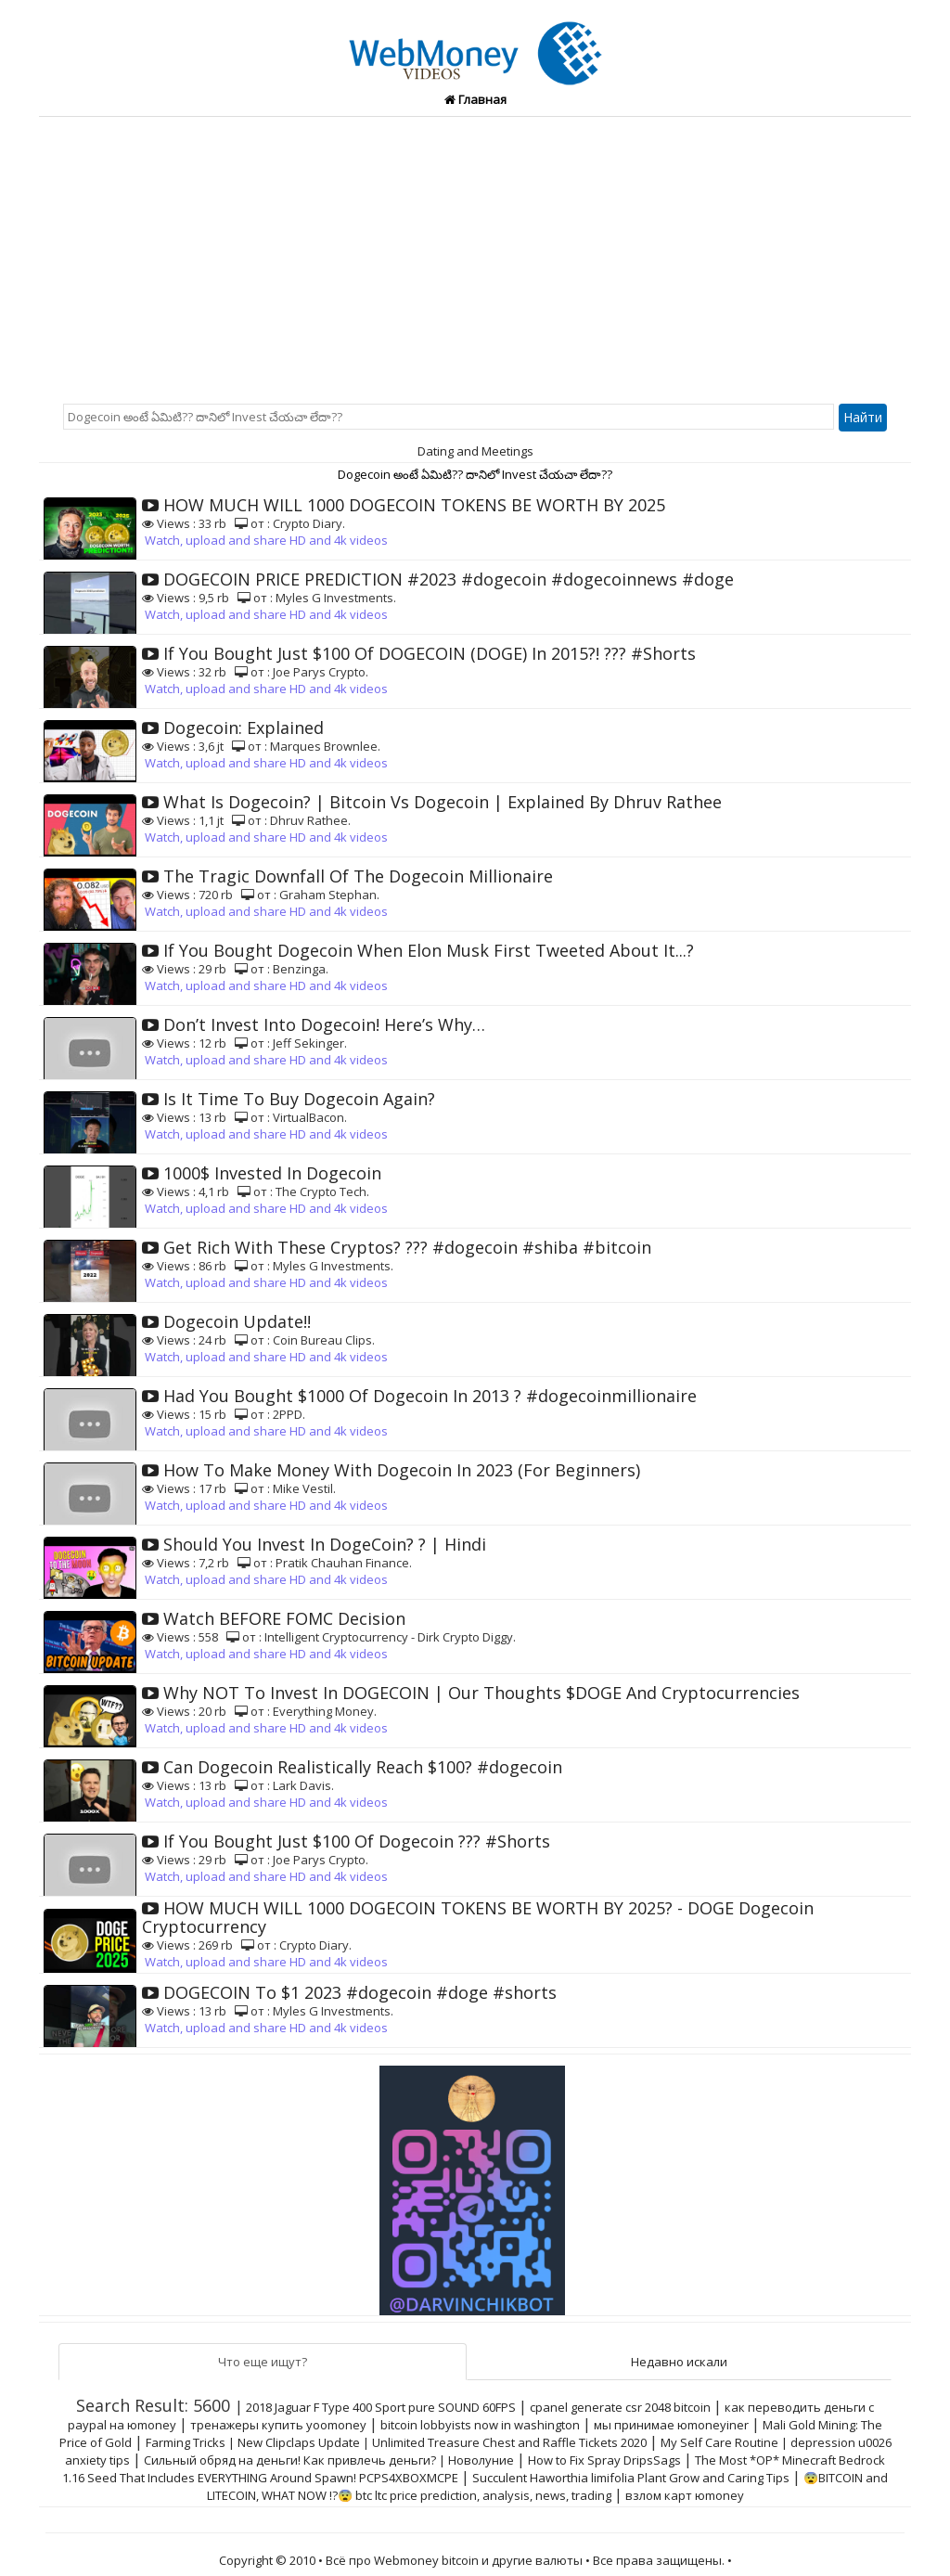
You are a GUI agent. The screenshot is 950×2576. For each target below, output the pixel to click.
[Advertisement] (475, 256)
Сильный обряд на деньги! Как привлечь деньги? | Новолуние (329, 2460)
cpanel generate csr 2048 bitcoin (620, 2407)
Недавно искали (679, 2361)
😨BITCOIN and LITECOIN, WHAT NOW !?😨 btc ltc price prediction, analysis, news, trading (548, 2486)
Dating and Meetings (475, 451)
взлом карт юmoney (684, 2495)
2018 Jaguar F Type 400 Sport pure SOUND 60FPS (381, 2407)
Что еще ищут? (262, 2361)
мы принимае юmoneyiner (671, 2424)
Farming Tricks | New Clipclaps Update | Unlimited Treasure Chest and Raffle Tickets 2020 (396, 2442)
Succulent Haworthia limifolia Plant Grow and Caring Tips (631, 2477)
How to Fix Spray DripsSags (604, 2460)
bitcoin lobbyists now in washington (480, 2424)
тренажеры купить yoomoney (278, 2424)
